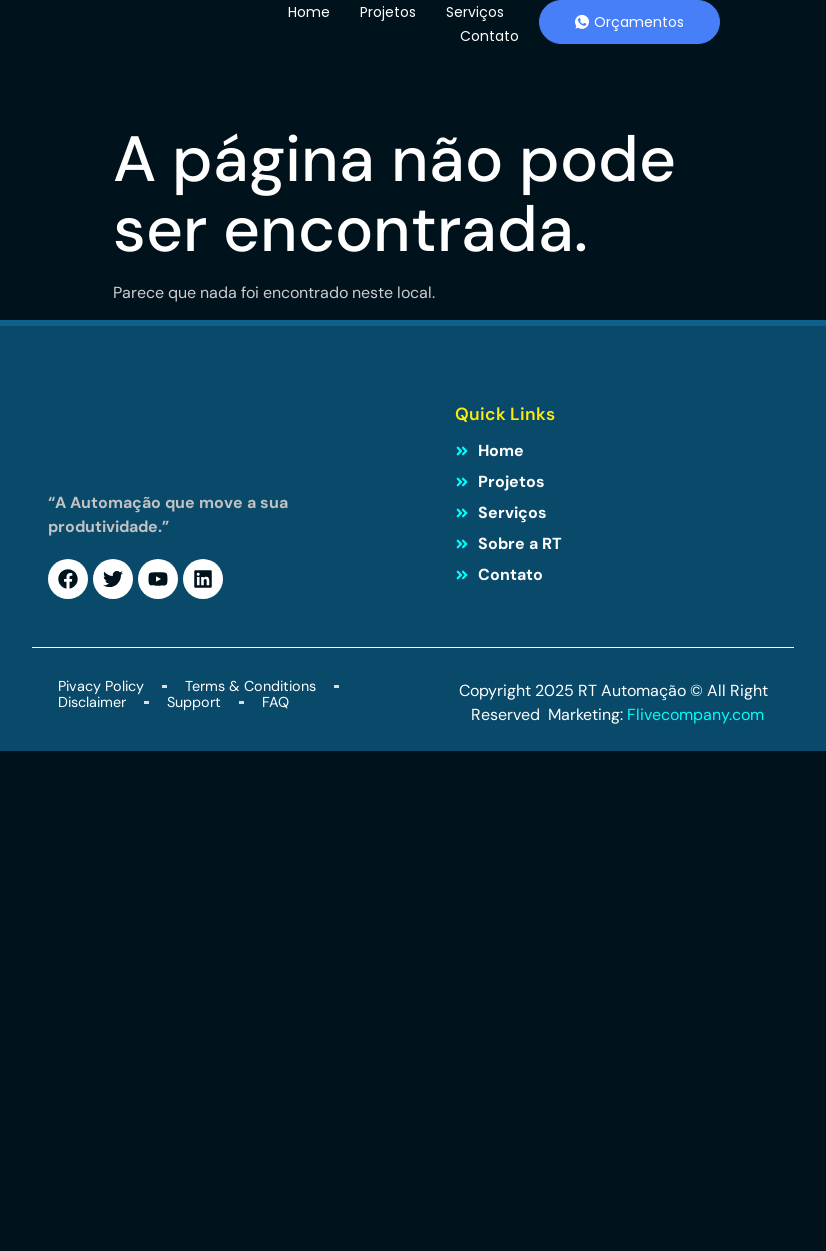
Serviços (475, 12)
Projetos (388, 12)
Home (309, 12)
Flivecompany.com (697, 714)
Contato (489, 36)
